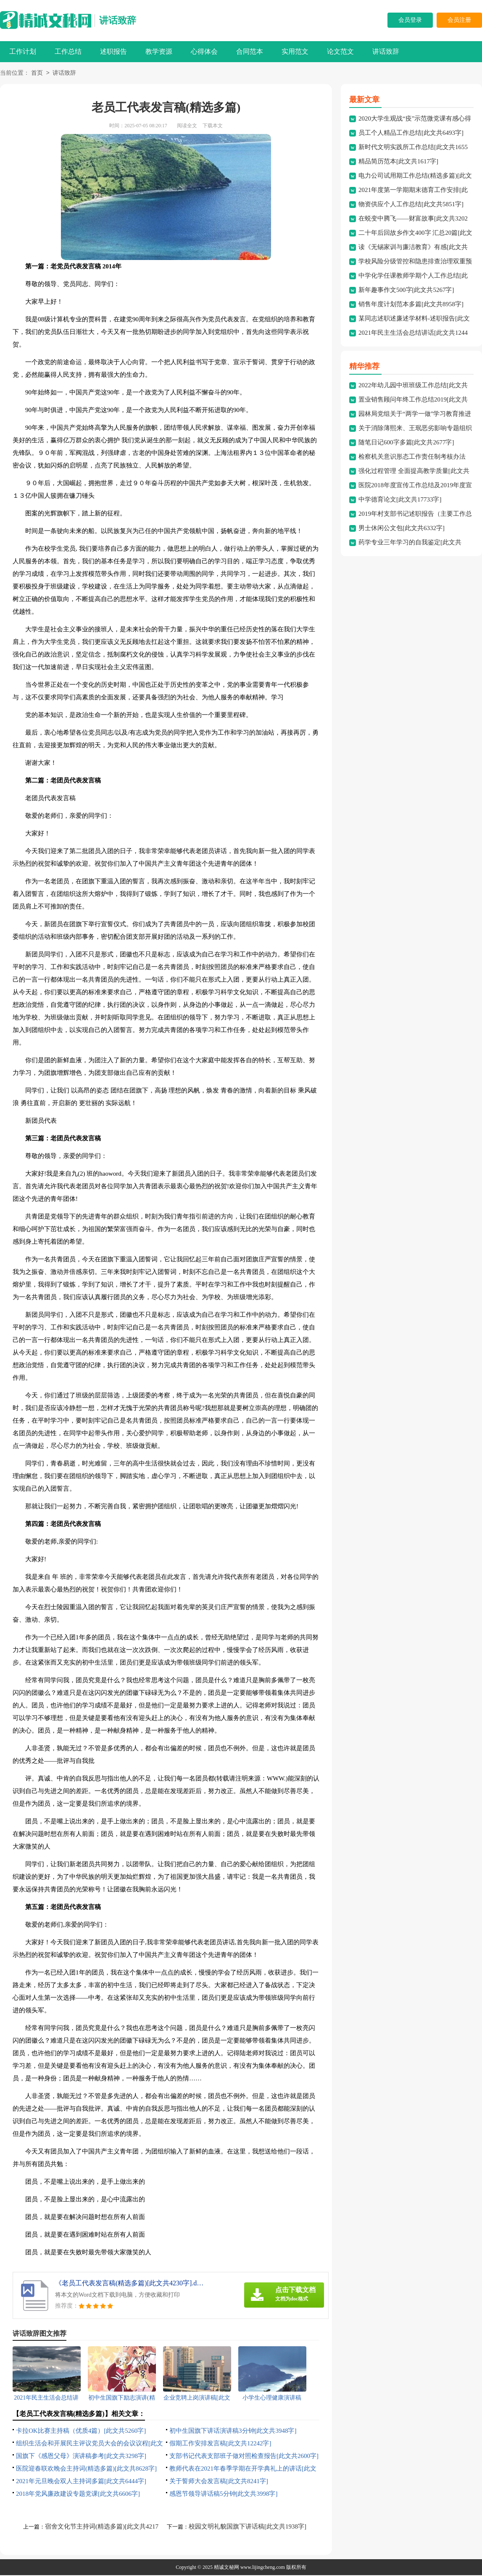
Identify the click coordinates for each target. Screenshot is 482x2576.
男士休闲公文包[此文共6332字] (401, 528)
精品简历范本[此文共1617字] (398, 162)
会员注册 (459, 20)
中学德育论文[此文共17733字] (400, 500)
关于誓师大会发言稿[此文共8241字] (218, 2482)
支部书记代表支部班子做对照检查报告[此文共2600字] (244, 2456)
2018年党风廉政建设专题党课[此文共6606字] (78, 2494)
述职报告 (113, 51)
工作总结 (68, 51)
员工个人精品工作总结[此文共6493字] (411, 133)
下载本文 (213, 126)
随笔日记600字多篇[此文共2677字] (406, 443)
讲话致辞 (117, 20)
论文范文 (340, 51)
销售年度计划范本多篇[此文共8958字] (411, 305)
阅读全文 (187, 126)
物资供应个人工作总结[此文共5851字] (411, 205)
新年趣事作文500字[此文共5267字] (406, 290)
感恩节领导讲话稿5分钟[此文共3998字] (223, 2494)
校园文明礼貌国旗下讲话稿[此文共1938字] (247, 2527)
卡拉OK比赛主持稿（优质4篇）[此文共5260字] (81, 2431)
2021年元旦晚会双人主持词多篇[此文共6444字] (81, 2482)
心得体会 (204, 51)
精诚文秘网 (226, 2568)
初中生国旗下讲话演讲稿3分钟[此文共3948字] (233, 2431)
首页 (37, 74)
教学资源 (158, 51)
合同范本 (249, 51)
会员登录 (410, 20)
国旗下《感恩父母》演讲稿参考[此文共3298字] (81, 2456)
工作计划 (22, 51)
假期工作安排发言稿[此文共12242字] (220, 2444)
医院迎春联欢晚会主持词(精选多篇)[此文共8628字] (86, 2469)
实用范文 (295, 51)
